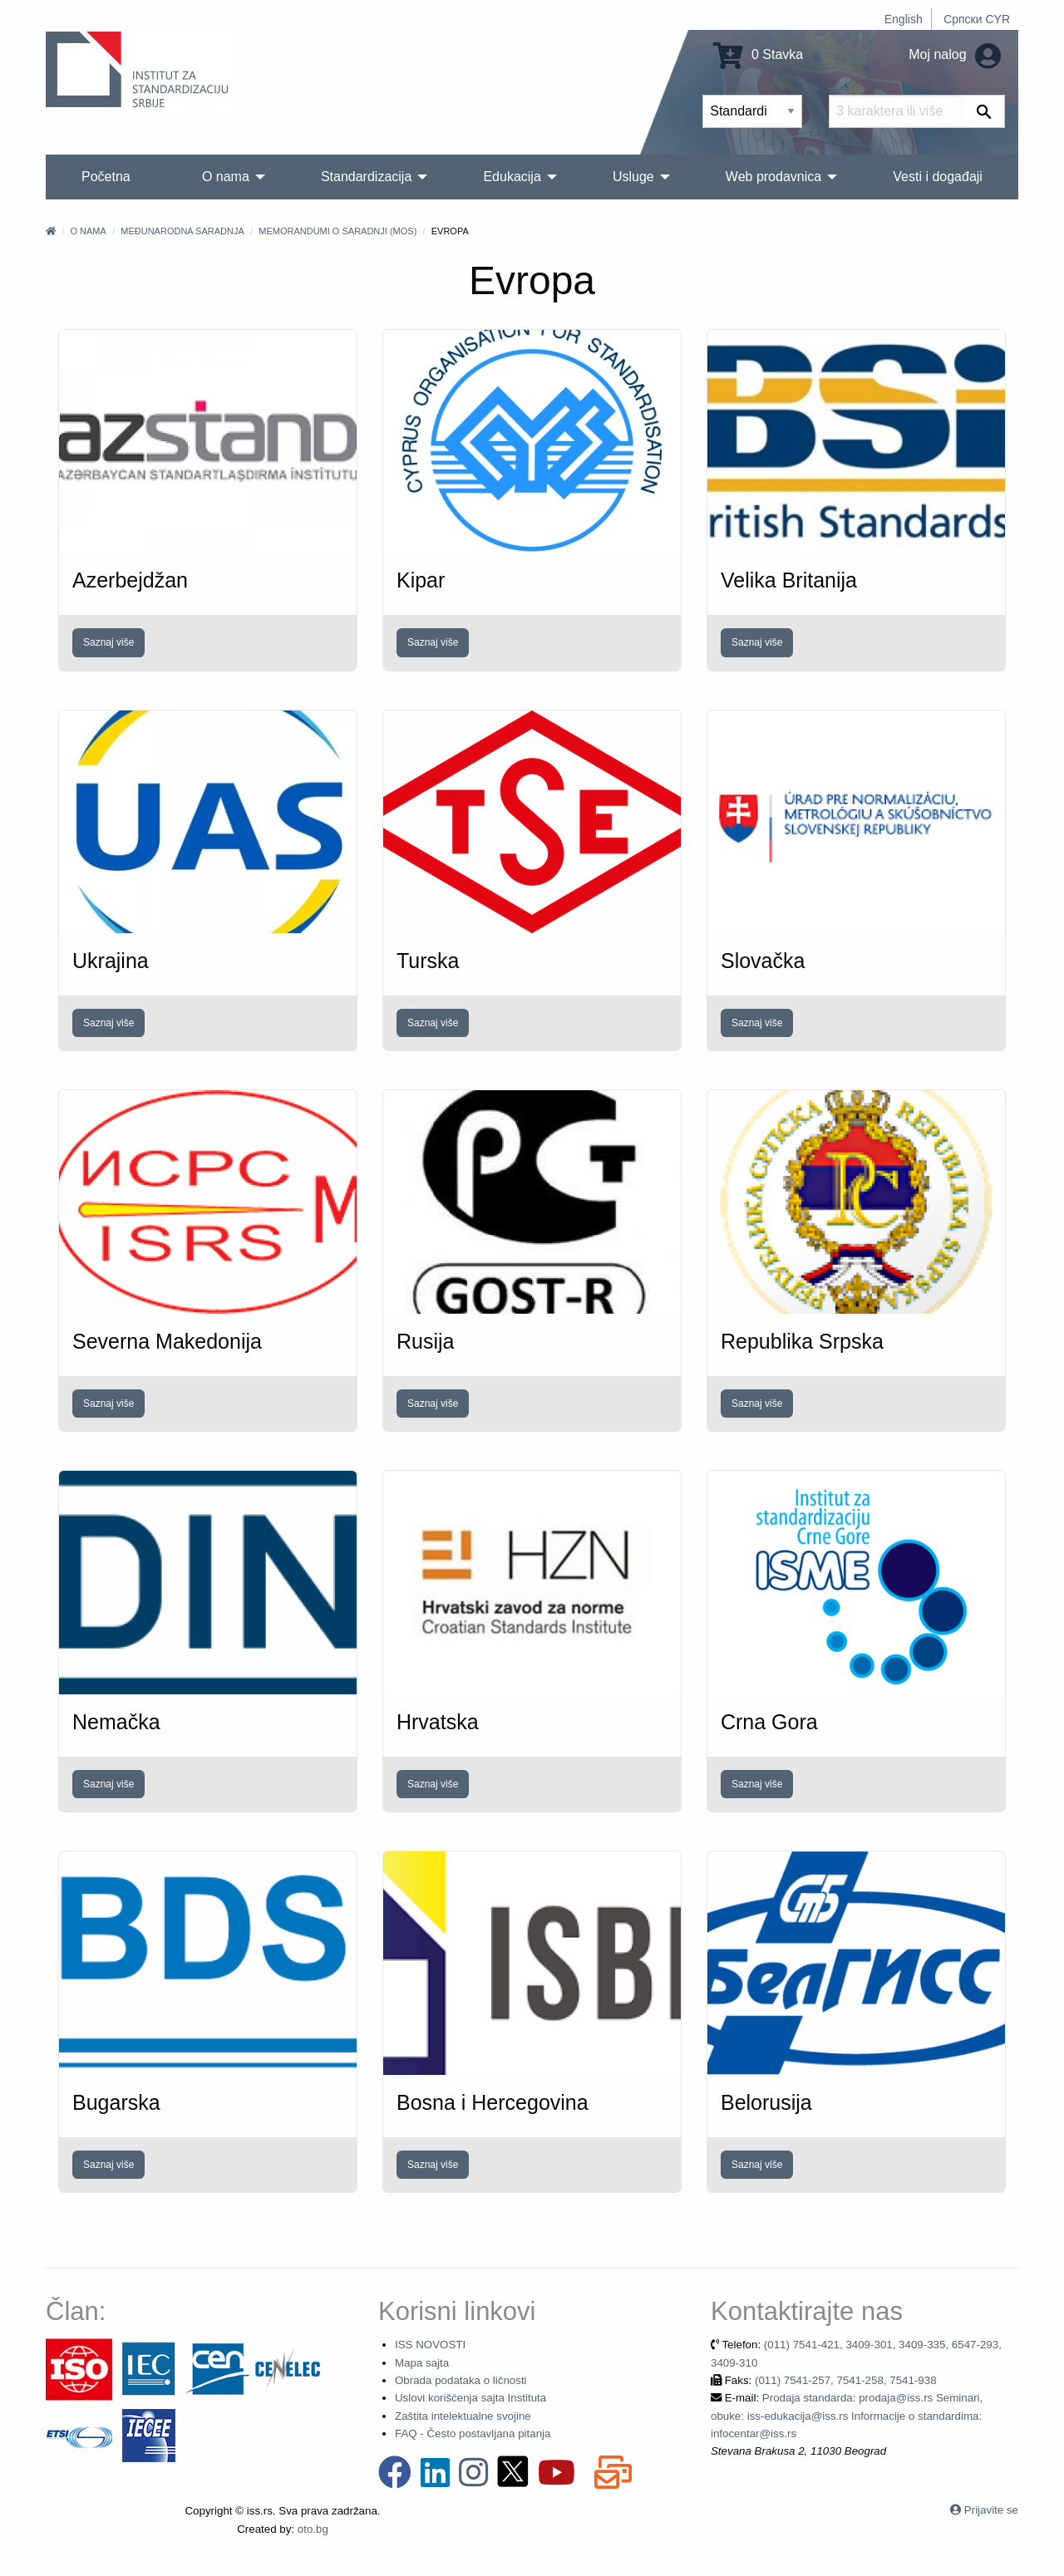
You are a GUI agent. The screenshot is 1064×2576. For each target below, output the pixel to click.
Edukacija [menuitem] (511, 177)
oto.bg (313, 2529)
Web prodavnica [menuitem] (773, 177)
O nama (88, 231)
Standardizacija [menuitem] (366, 177)
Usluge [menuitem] (633, 177)
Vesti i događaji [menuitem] (938, 177)
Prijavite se (991, 2510)
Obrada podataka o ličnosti (461, 2380)
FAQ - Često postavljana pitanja (472, 2433)
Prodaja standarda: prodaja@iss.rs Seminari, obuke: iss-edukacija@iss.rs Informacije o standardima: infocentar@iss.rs (847, 2416)
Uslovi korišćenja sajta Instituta (470, 2398)
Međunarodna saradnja (182, 231)
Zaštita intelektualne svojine (463, 2416)
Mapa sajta (422, 2363)
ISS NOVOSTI (430, 2344)
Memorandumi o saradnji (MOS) (337, 231)
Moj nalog (955, 54)
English (903, 19)
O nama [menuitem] (225, 177)
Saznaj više (108, 642)
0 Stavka (758, 54)
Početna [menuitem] (106, 177)
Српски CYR (976, 19)
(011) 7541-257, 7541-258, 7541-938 (846, 2380)
